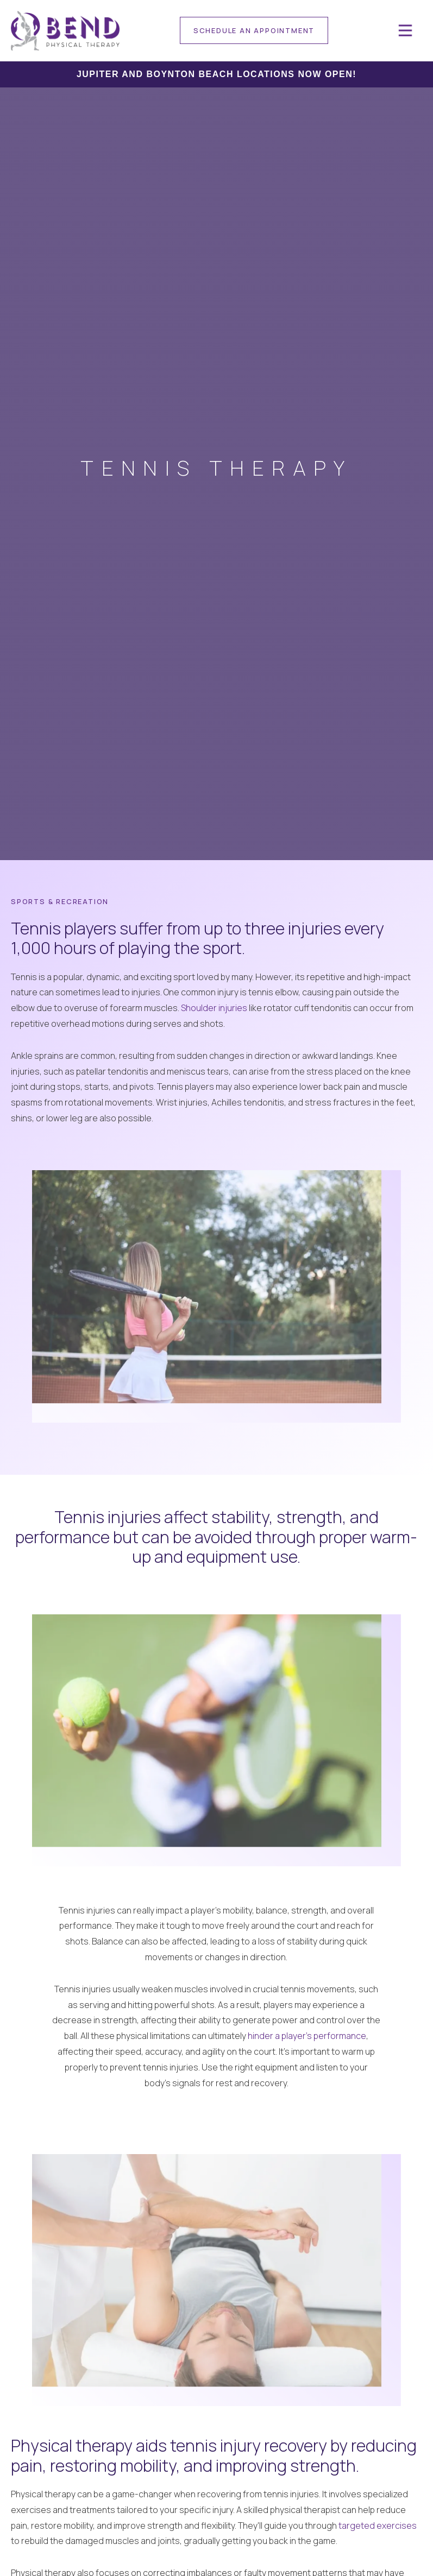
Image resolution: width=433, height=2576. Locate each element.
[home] (65, 30)
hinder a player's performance (307, 2036)
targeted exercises (377, 2525)
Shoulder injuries (214, 1008)
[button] (405, 30)
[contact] (254, 30)
